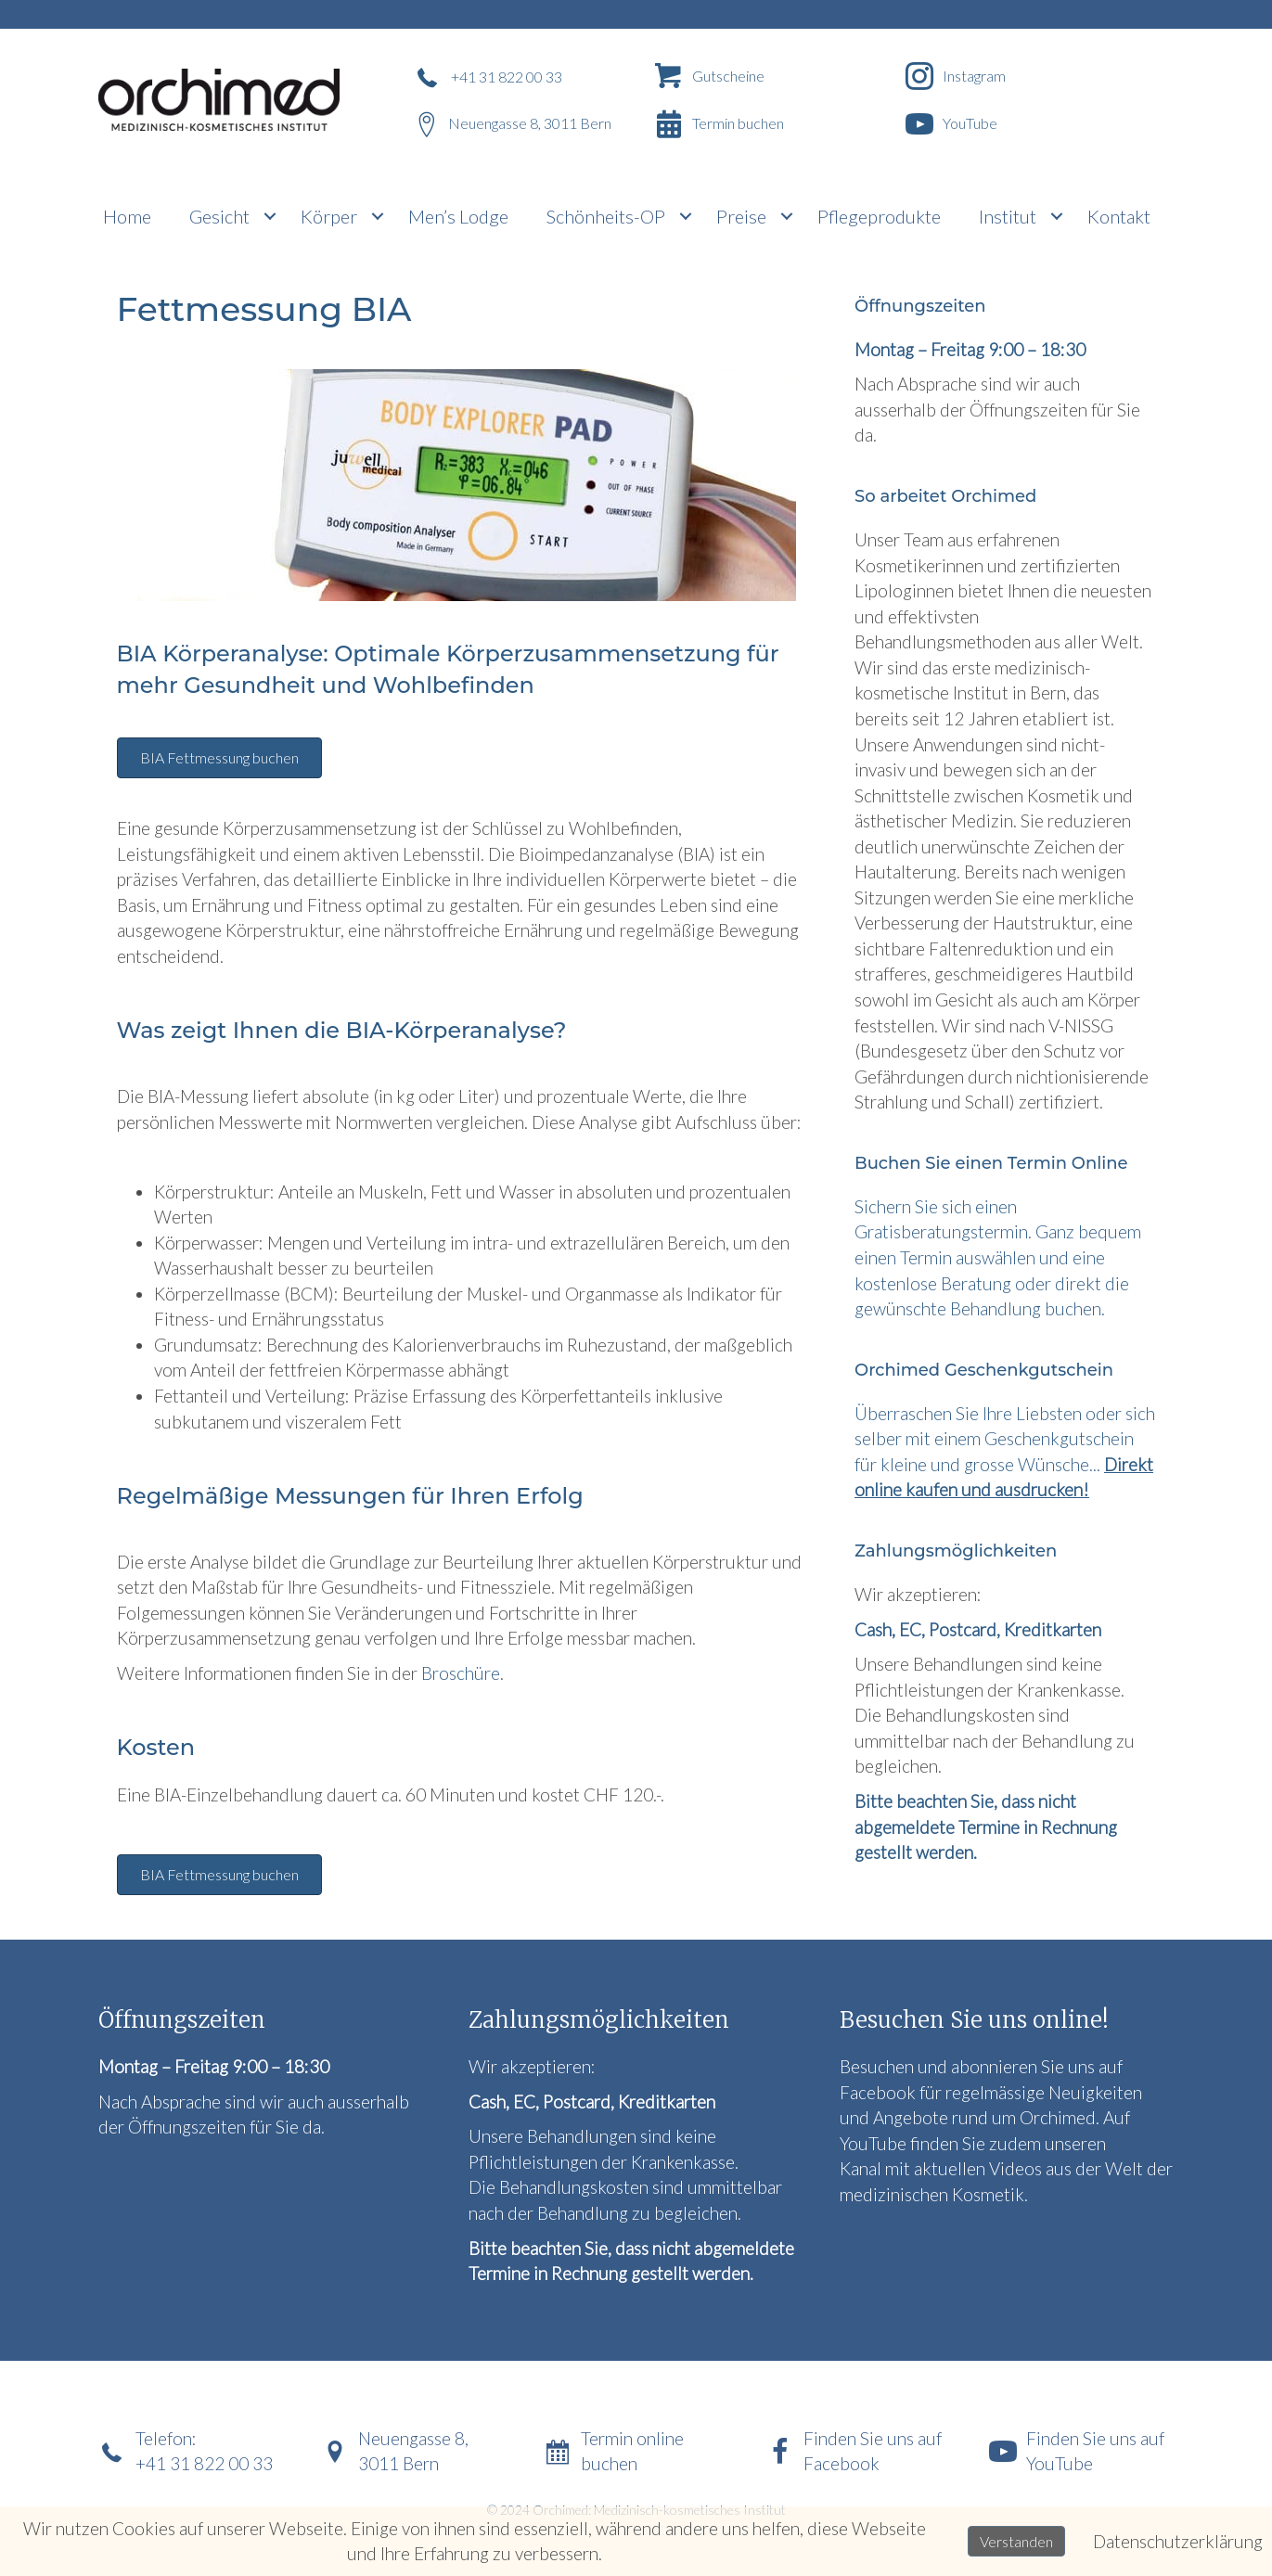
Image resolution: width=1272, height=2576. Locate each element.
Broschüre (460, 1673)
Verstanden (1016, 2541)
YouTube (970, 123)
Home (127, 216)
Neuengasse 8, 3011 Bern (529, 123)
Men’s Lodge (458, 216)
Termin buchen (738, 123)
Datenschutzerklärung (1178, 2541)
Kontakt (1118, 216)
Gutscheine (728, 75)
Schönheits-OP (605, 216)
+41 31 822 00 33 (506, 76)
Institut (1007, 216)
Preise (741, 216)
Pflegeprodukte (879, 216)
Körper (329, 216)
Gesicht (219, 216)
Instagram (974, 75)
